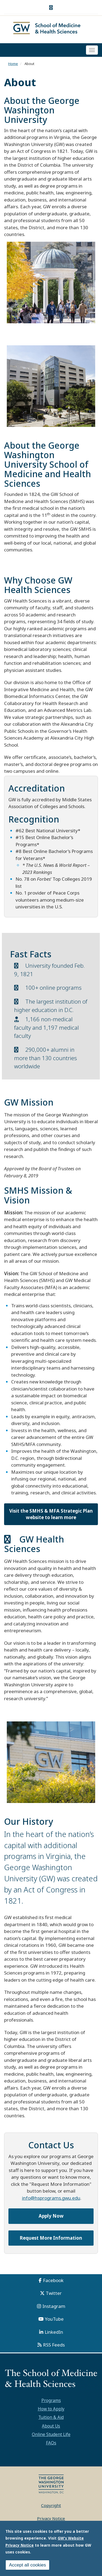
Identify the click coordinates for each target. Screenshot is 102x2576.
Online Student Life (51, 2434)
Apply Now (51, 2216)
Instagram (53, 2306)
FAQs (51, 2442)
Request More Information (51, 2238)
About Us (51, 2426)
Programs (51, 2400)
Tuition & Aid (51, 2417)
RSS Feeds (54, 2345)
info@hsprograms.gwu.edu (51, 2198)
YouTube (54, 2319)
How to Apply (51, 2408)
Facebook (53, 2280)
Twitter (54, 2293)
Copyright (51, 2505)
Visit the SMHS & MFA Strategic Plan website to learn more (51, 1514)
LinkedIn (54, 2332)
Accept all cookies (27, 2565)
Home (13, 63)
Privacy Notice (51, 2518)
